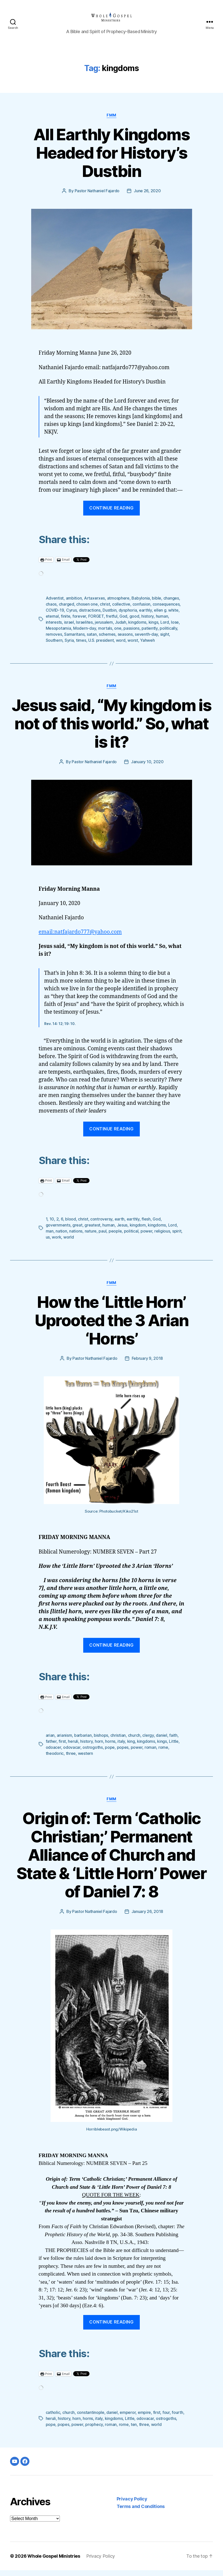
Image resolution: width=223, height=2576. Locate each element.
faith (173, 1741)
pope (110, 1753)
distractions (90, 615)
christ (105, 609)
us (48, 1242)
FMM (111, 121)
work (56, 1242)
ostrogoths (92, 1753)
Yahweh (147, 646)
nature (91, 1236)
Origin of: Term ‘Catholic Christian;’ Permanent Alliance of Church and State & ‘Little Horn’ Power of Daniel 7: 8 (111, 1860)
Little (173, 1747)
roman (150, 1753)
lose (175, 627)
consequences (166, 609)
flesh (146, 1224)
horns (110, 1747)
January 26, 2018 (147, 1917)
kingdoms (137, 627)
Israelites (84, 627)
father (51, 1747)
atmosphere (118, 603)
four (166, 2418)
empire (144, 2418)
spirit (176, 1236)
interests (54, 627)
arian (50, 1741)
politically (168, 633)
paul (102, 1236)
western (85, 1759)
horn (99, 1747)
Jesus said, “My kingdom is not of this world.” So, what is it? (111, 729)
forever (79, 621)
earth (120, 1224)
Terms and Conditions (141, 2512)
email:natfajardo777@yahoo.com (80, 938)
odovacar (71, 1753)
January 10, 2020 (147, 767)
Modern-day (84, 633)
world (68, 1242)
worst (132, 646)
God (123, 621)
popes (123, 1753)
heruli (73, 1747)
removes (54, 639)
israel (69, 627)
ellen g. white (166, 615)
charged (66, 609)
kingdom (138, 1230)
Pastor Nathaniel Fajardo (97, 196)
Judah (120, 627)
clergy (148, 1741)
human (162, 621)
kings (153, 627)
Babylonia (140, 603)
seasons (125, 639)
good (134, 621)
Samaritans (74, 639)
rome (163, 1753)
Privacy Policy (132, 2504)
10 (52, 1224)
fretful (111, 621)
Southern (54, 646)
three (71, 1759)
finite (65, 621)
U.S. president (101, 646)
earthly (145, 615)
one (117, 633)
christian (118, 1741)
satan (92, 639)
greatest (92, 1230)
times (81, 646)
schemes (107, 639)
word (120, 646)
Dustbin (109, 615)
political (131, 1236)
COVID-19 (55, 615)
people (115, 1236)
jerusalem (104, 627)
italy (121, 1747)
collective (121, 609)
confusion (141, 609)
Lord (164, 627)
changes (171, 603)
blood (70, 1224)
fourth (177, 2418)
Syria (69, 646)
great (77, 1230)
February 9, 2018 (147, 1364)
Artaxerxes (94, 603)
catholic (53, 2418)
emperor (128, 2418)
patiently (150, 633)
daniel (161, 1741)
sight (164, 639)
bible (156, 603)
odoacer (53, 1753)
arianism (64, 1741)
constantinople (90, 2418)
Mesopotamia (58, 633)
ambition (74, 603)
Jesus (122, 1230)
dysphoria (128, 615)
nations (75, 1236)
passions (131, 633)
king (131, 1747)
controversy (101, 1224)
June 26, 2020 (147, 196)
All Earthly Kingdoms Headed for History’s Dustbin (111, 158)
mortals (105, 633)
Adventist (55, 603)
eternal (52, 621)
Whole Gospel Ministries (53, 2561)
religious (162, 1236)
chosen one (87, 609)
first (62, 1747)
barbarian (83, 1741)
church (134, 1741)
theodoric (55, 1759)
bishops (101, 1741)
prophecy (94, 2430)
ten (134, 2430)
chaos (51, 609)
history (147, 621)
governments (58, 1230)
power (146, 1236)
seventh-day (146, 639)
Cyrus (71, 615)
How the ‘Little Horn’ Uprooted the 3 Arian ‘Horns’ (112, 1326)
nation (61, 1236)
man (50, 1236)
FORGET (96, 621)
